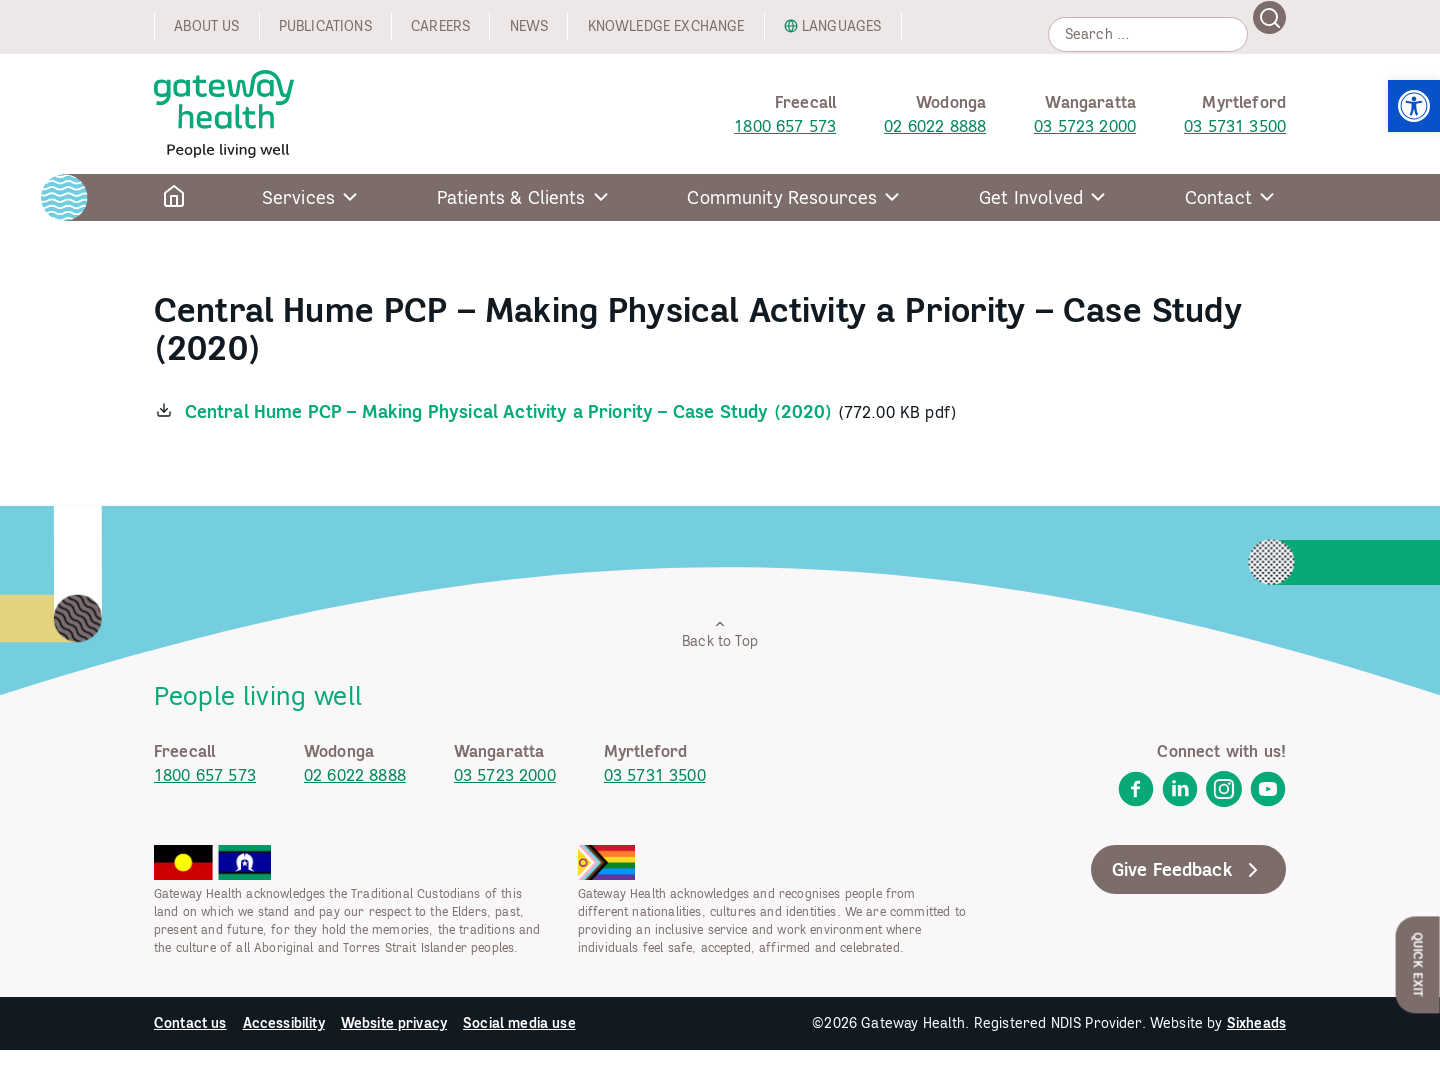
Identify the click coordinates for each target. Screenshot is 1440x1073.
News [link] (529, 26)
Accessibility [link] (284, 1023)
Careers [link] (440, 26)
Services (298, 197)
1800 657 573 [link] (785, 126)
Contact (1218, 197)
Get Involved (1031, 197)
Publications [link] (325, 26)
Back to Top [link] (720, 633)
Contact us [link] (190, 1023)
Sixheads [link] (1256, 1023)
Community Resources (782, 197)
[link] (1414, 106)
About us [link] (206, 26)
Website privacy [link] (394, 1023)
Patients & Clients (511, 197)
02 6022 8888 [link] (935, 126)
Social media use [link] (519, 1023)
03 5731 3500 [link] (1235, 126)
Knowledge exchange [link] (666, 26)
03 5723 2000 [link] (1085, 126)
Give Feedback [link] (1188, 870)
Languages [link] (841, 26)
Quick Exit (1418, 964)
